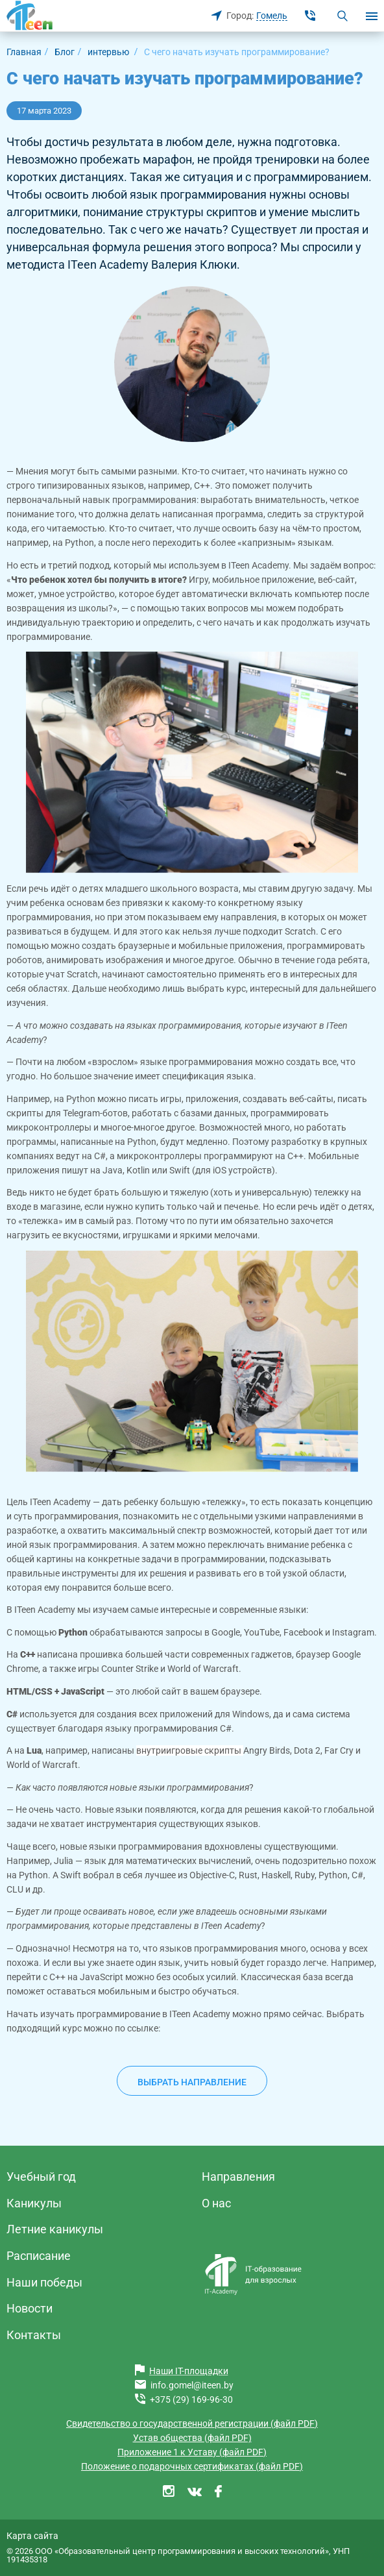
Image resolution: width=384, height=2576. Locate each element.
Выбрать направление (192, 2082)
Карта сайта (32, 2535)
